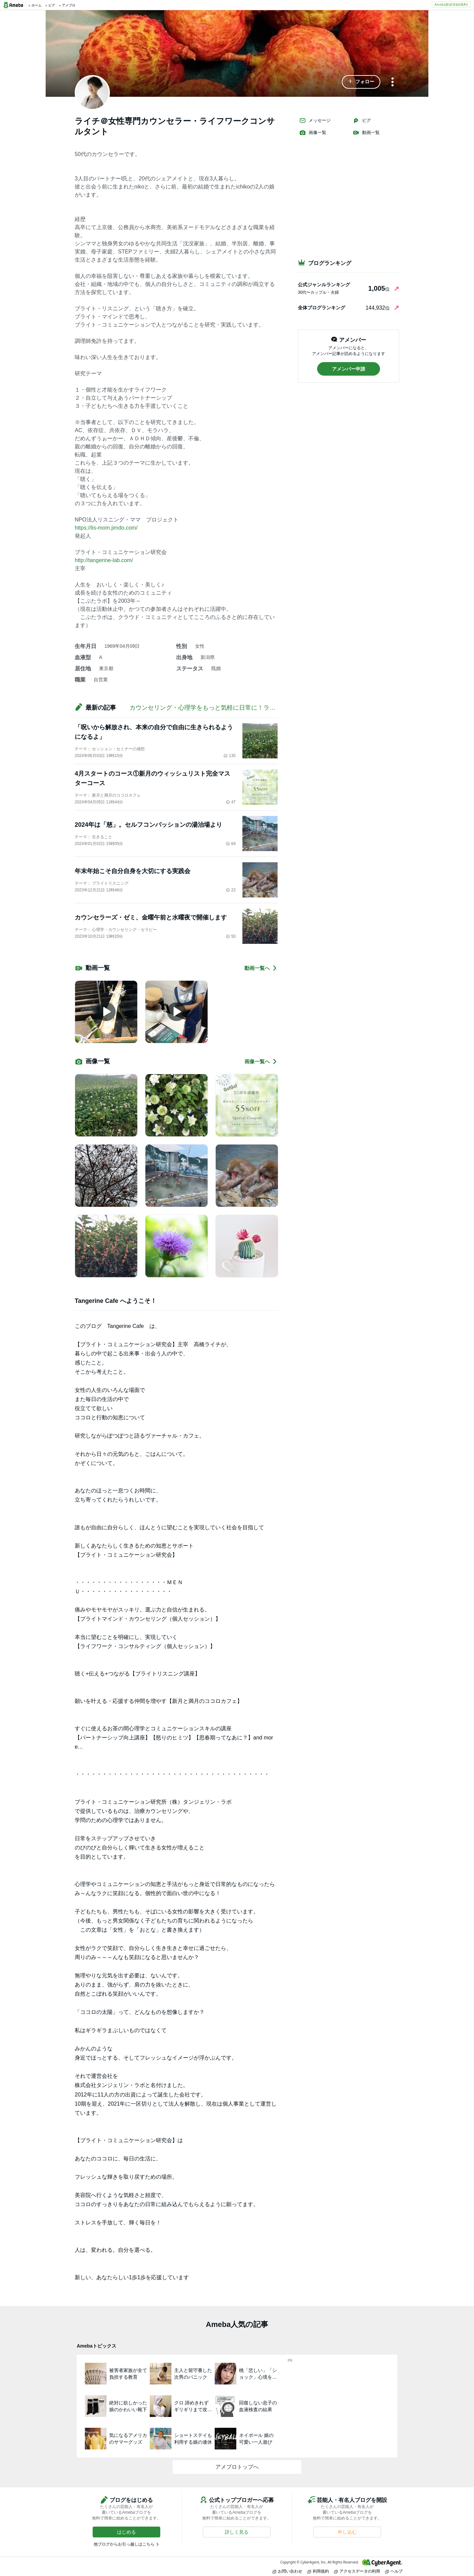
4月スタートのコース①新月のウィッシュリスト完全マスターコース (152, 778)
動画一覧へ (261, 968)
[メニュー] (392, 82)
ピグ (362, 120)
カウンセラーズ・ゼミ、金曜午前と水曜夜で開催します (151, 917)
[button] (361, 82)
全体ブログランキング (321, 307)
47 (231, 802)
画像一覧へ (261, 1061)
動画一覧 (366, 132)
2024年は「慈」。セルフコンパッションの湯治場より (148, 824)
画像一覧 (312, 132)
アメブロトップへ (237, 2467)
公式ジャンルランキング (324, 284)
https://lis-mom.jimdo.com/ (106, 528)
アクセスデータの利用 (357, 2571)
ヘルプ (394, 2571)
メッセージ (315, 120)
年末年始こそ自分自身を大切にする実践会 (132, 871)
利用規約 (318, 2571)
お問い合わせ (287, 2571)
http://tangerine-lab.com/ (104, 560)
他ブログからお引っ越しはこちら (124, 2544)
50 (231, 936)
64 (231, 843)
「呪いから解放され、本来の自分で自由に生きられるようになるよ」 (154, 732)
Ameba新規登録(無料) (451, 4)
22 (231, 890)
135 (229, 755)
